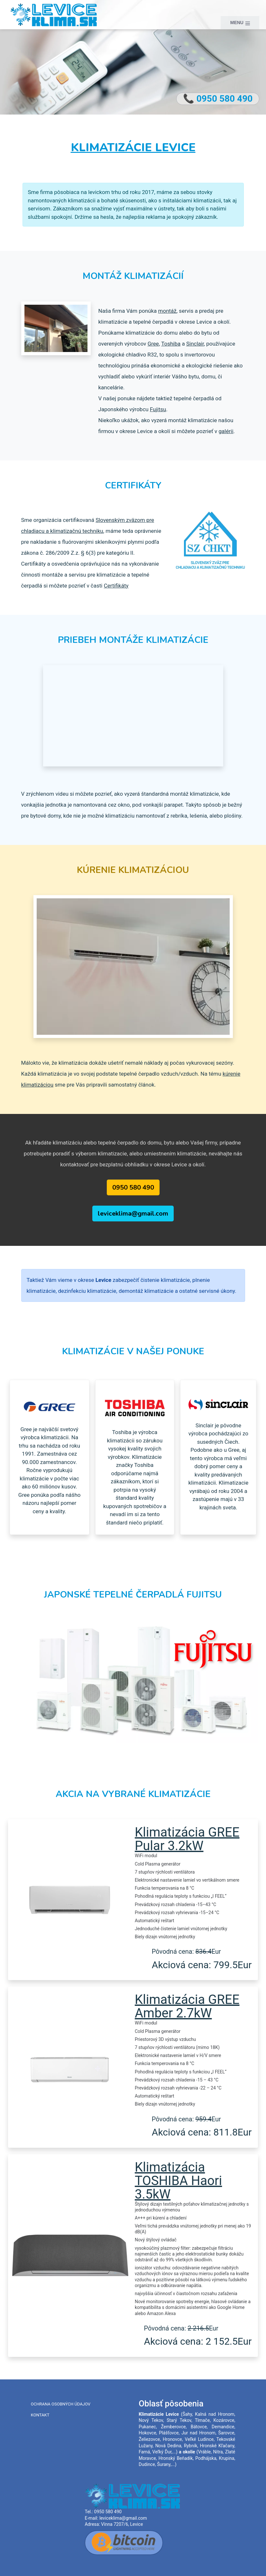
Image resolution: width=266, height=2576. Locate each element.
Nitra (218, 2451)
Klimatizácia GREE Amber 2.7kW (187, 2006)
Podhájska (205, 2458)
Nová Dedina (168, 2445)
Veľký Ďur (161, 2451)
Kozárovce (223, 2420)
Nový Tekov (151, 2420)
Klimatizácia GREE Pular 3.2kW (187, 1839)
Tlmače (202, 2420)
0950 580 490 (133, 1187)
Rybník (190, 2445)
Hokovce (147, 2432)
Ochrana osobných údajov (60, 2404)
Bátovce (199, 2426)
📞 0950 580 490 (218, 98)
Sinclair (195, 343)
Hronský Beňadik (176, 2458)
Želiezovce (149, 2439)
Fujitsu (158, 409)
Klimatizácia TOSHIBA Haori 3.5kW (178, 2181)
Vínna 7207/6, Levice (122, 2524)
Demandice (223, 2426)
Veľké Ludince (199, 2439)
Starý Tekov (179, 2420)
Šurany (163, 2464)
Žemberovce (173, 2426)
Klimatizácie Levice (133, 147)
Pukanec (147, 2426)
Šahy (187, 2414)
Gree (153, 343)
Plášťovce (169, 2432)
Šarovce (226, 2432)
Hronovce (172, 2439)
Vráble (204, 2451)
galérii (226, 431)
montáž (167, 311)
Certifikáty (116, 585)
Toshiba (170, 343)
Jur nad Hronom (198, 2432)
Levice (172, 2414)
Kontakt (40, 2415)
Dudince (147, 2464)
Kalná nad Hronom (214, 2414)
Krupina (226, 2458)
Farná (144, 2451)
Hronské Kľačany (217, 2445)
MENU (240, 22)
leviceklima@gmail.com (133, 1213)
